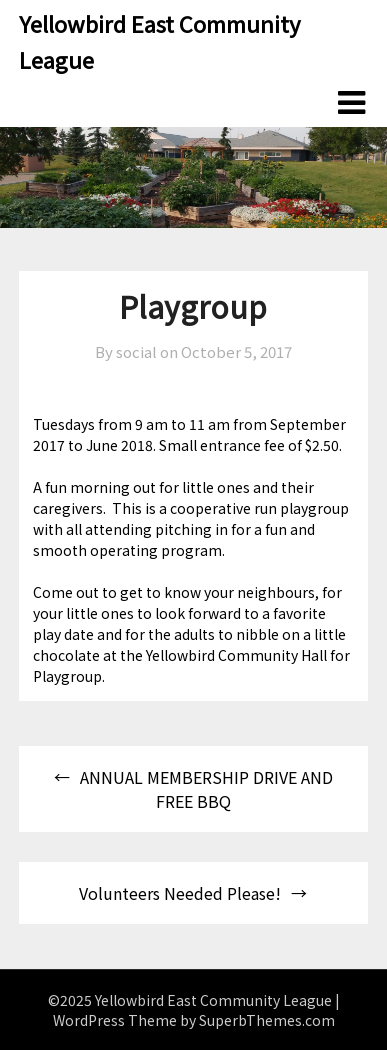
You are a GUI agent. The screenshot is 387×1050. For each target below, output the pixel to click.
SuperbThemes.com (267, 1020)
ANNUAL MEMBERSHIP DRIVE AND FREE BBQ (206, 789)
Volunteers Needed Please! (180, 893)
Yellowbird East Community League (159, 41)
